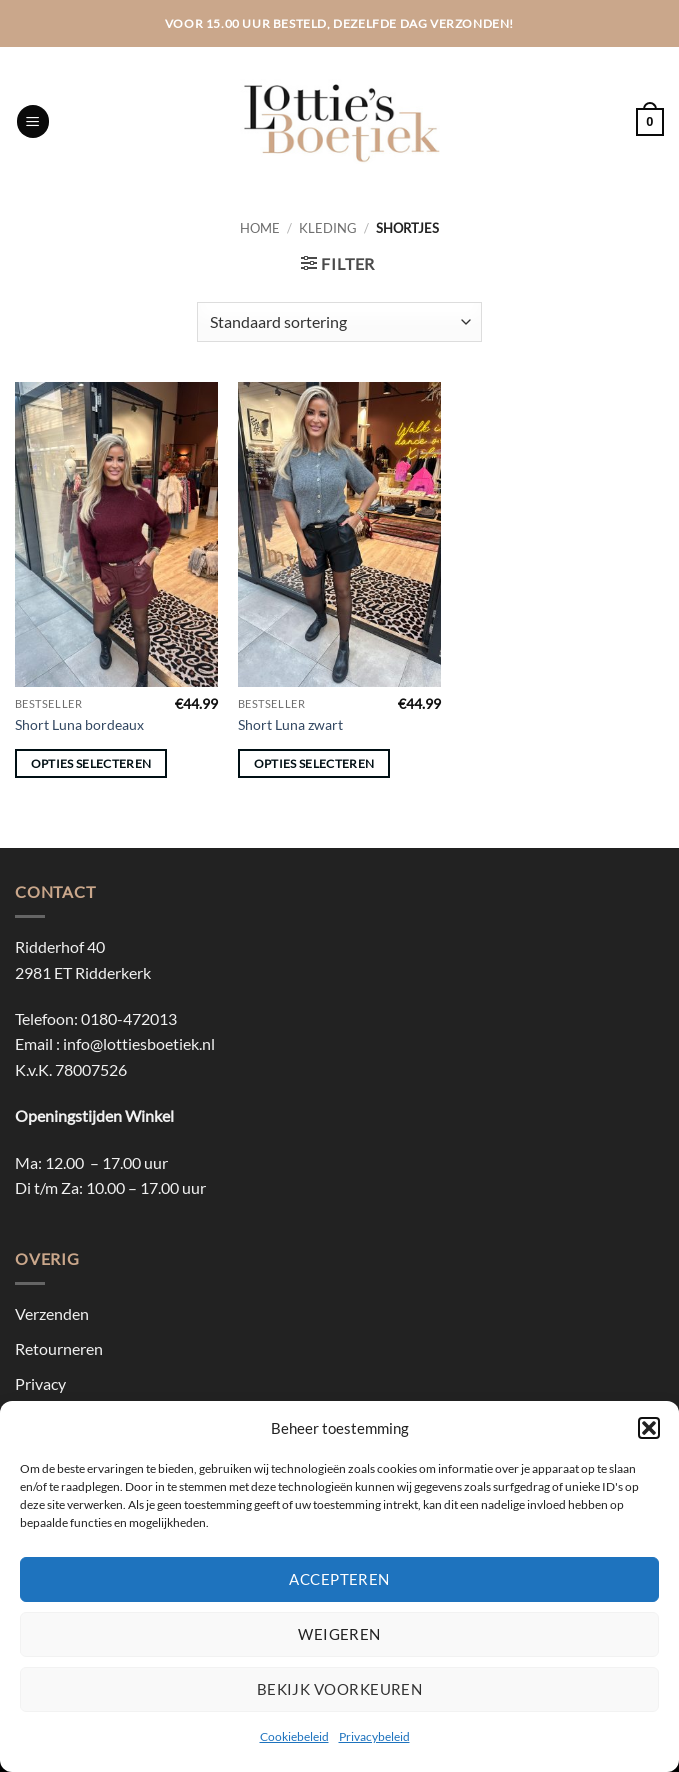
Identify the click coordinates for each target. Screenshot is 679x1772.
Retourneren (59, 1348)
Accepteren (339, 1579)
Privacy (40, 1383)
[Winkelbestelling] (339, 322)
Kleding (328, 228)
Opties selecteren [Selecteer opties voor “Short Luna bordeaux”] (91, 763)
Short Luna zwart (290, 724)
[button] (649, 1428)
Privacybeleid (374, 1736)
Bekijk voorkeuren (340, 1689)
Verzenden (52, 1313)
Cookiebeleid (294, 1736)
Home (260, 228)
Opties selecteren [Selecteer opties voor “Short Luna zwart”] (314, 763)
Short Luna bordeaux (79, 724)
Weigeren (339, 1634)
